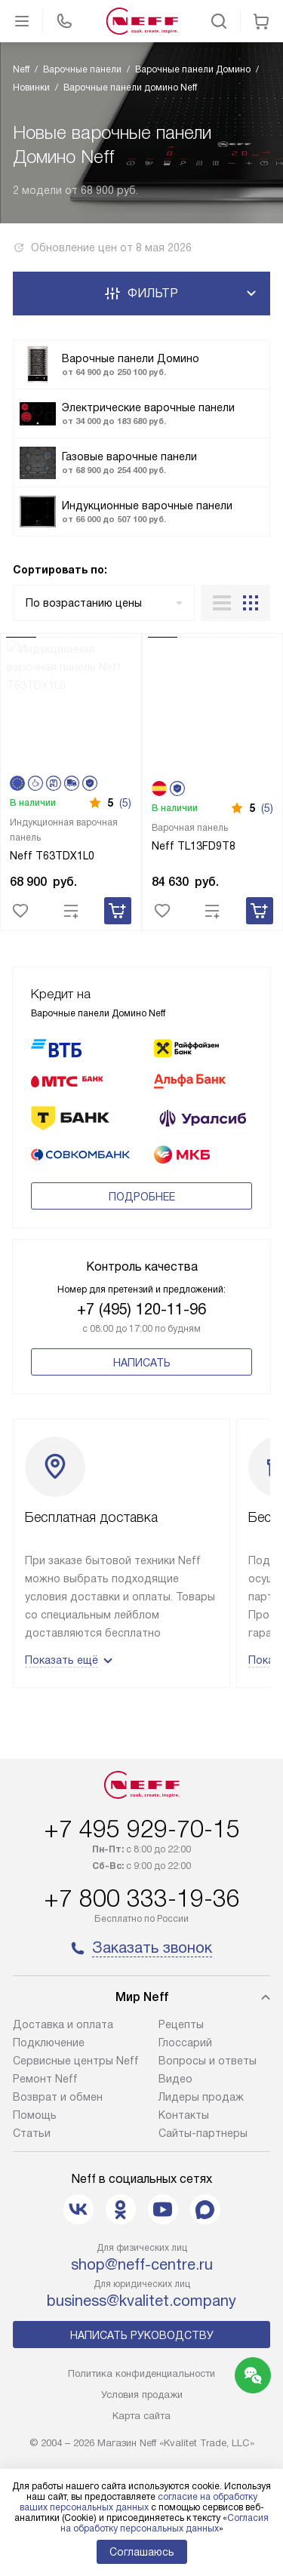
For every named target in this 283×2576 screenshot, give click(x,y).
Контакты (183, 2115)
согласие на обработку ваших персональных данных (138, 2502)
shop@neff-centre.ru (142, 2264)
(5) (125, 803)
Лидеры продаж (201, 2097)
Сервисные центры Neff (76, 2061)
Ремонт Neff (45, 2079)
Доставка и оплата (63, 2024)
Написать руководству (142, 2335)
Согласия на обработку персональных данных (164, 2523)
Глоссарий (185, 2043)
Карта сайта (141, 2415)
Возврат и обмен (58, 2097)
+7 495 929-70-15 (142, 1829)
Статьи (32, 2133)
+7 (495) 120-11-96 (141, 1309)
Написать (142, 1363)
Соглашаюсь (141, 2552)
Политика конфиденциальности (141, 2373)
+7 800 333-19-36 (142, 1898)
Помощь (35, 2115)
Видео (175, 2079)
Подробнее (142, 1197)
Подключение (49, 2043)
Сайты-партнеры (203, 2133)
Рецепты (181, 2024)
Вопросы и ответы (207, 2061)
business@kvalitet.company (141, 2300)
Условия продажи (142, 2394)
